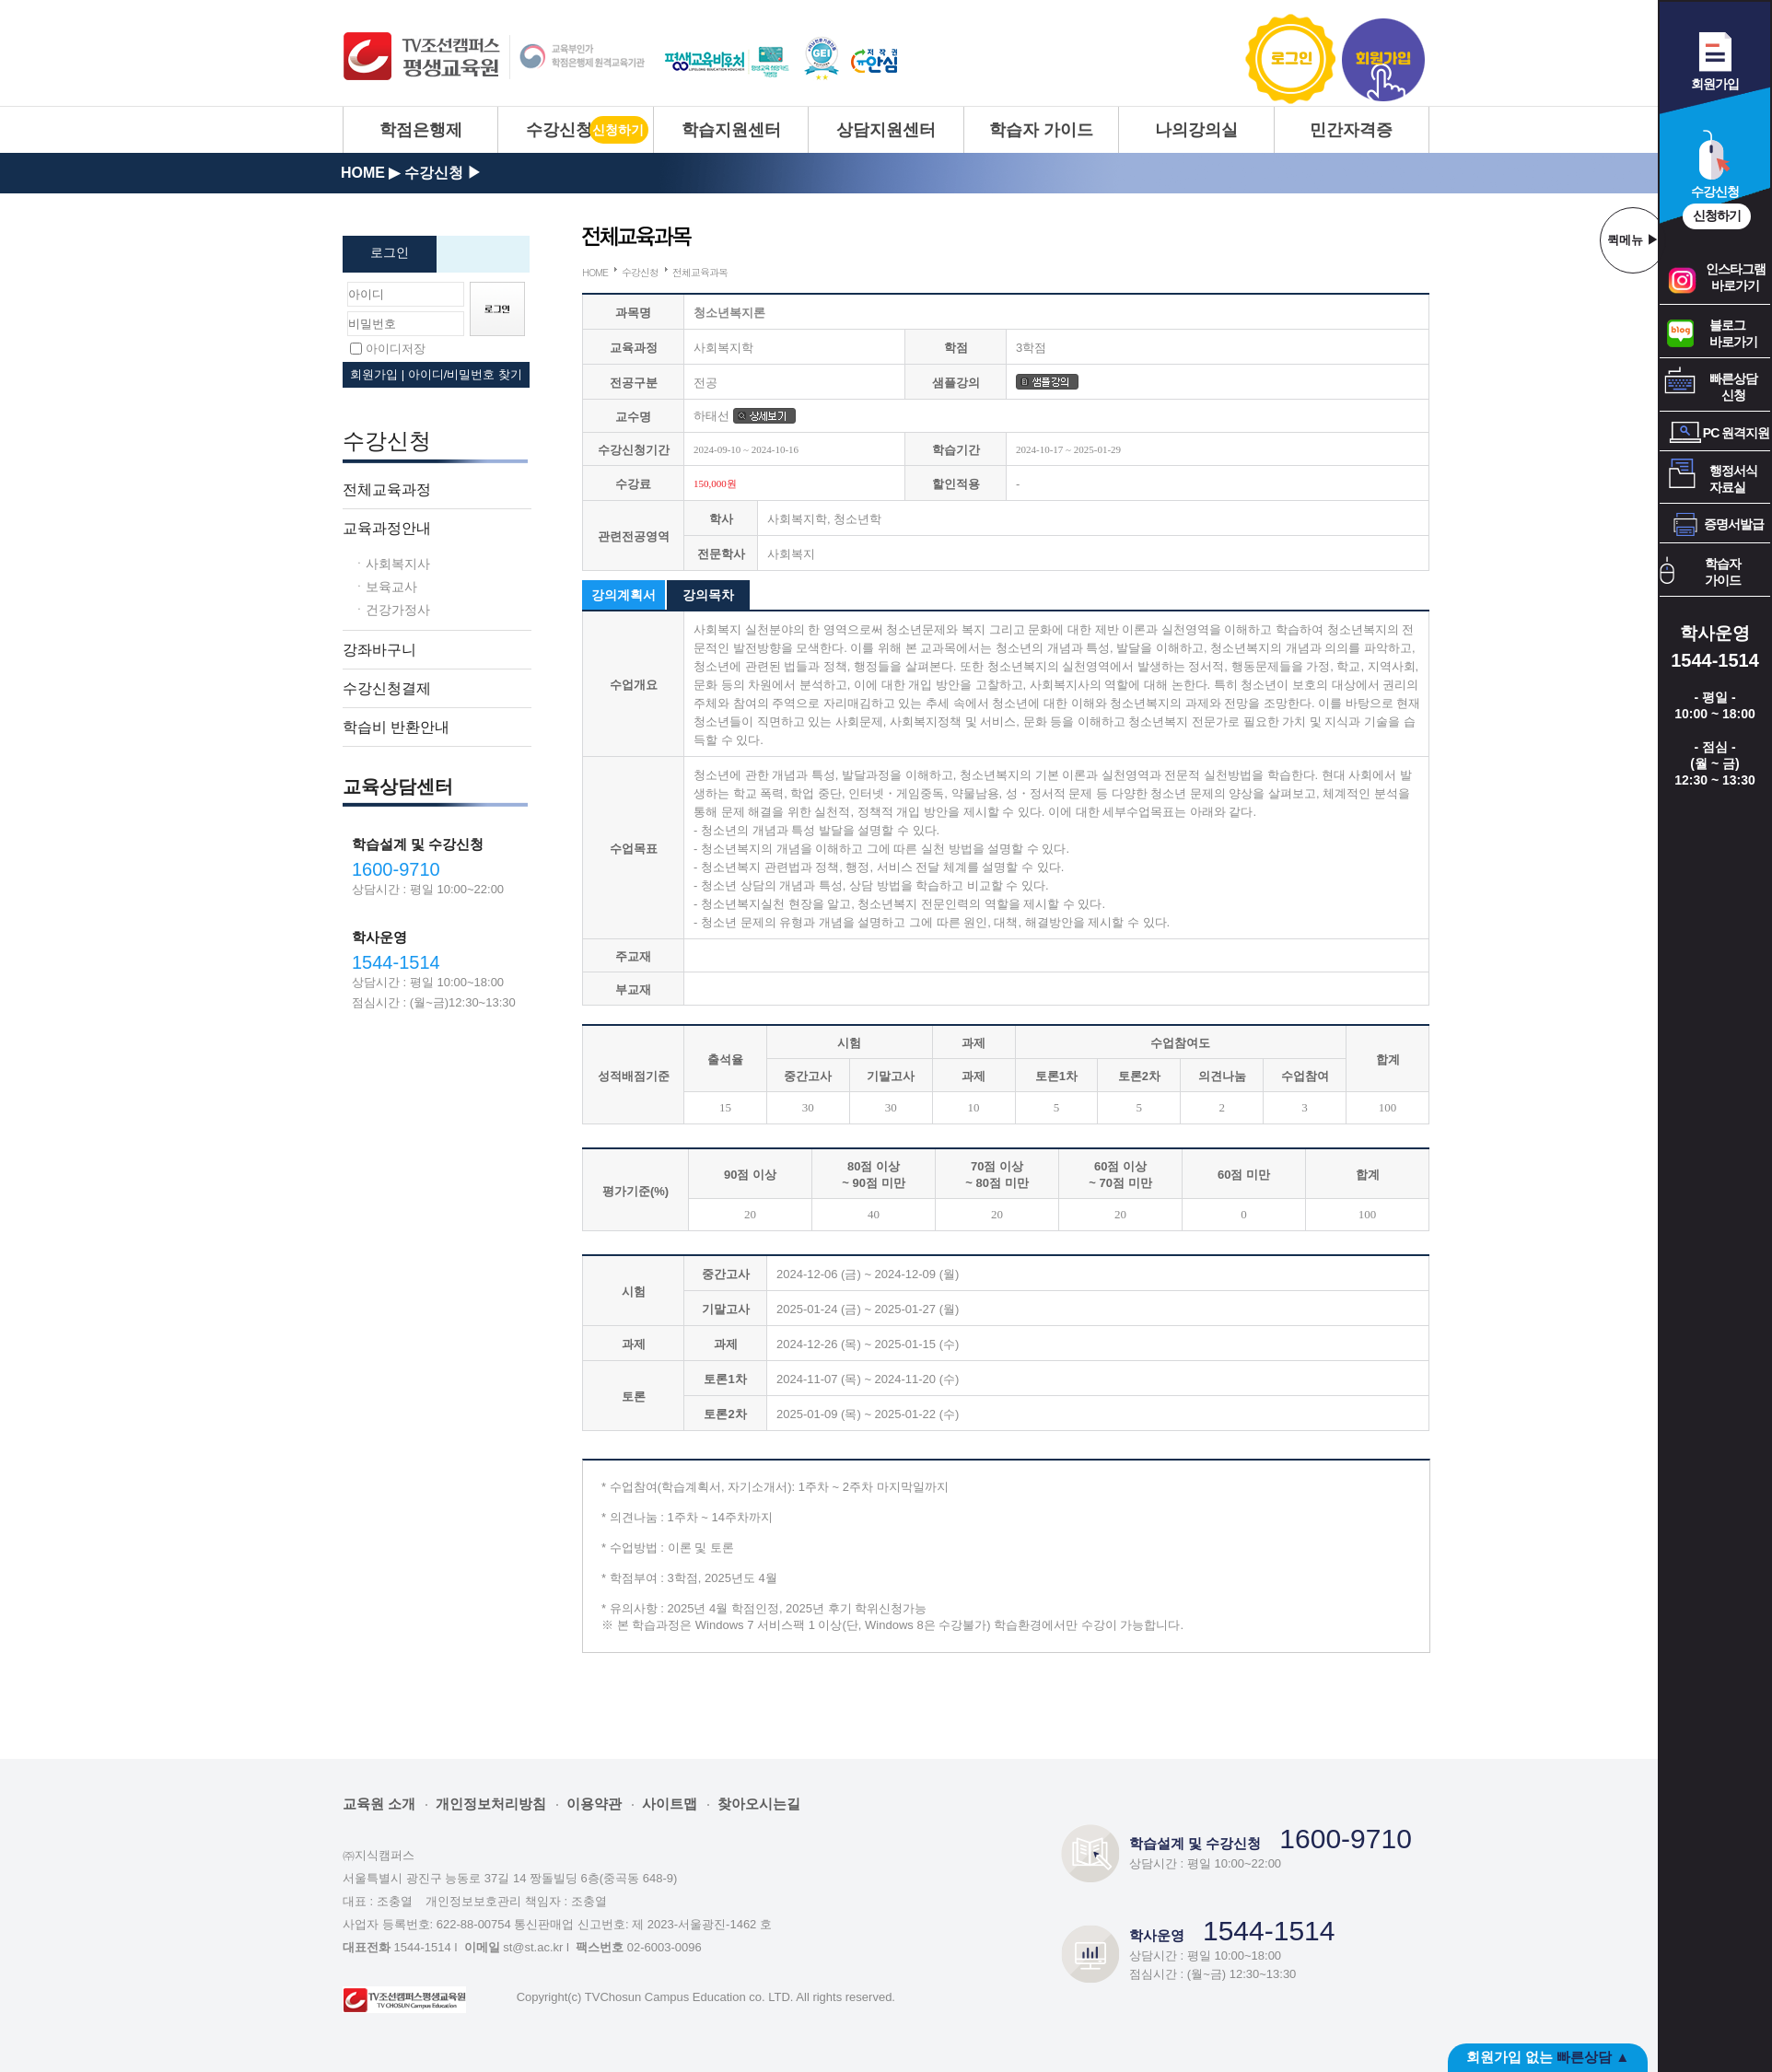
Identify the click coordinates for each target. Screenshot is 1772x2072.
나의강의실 (1196, 130)
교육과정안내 (387, 528)
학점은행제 (420, 130)
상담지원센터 (886, 130)
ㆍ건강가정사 (391, 609)
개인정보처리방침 (491, 1803)
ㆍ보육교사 (385, 586)
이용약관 (594, 1803)
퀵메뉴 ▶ (1633, 240)
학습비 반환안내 (396, 726)
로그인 (1291, 59)
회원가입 (1383, 59)
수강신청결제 (387, 688)
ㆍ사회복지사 (391, 563)
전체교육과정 (387, 489)
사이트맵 (669, 1803)
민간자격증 (1351, 130)
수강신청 (559, 130)
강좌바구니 (379, 649)
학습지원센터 (731, 130)
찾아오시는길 (758, 1803)
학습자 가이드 (1041, 130)
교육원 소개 (379, 1803)
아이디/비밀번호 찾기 (465, 374)
